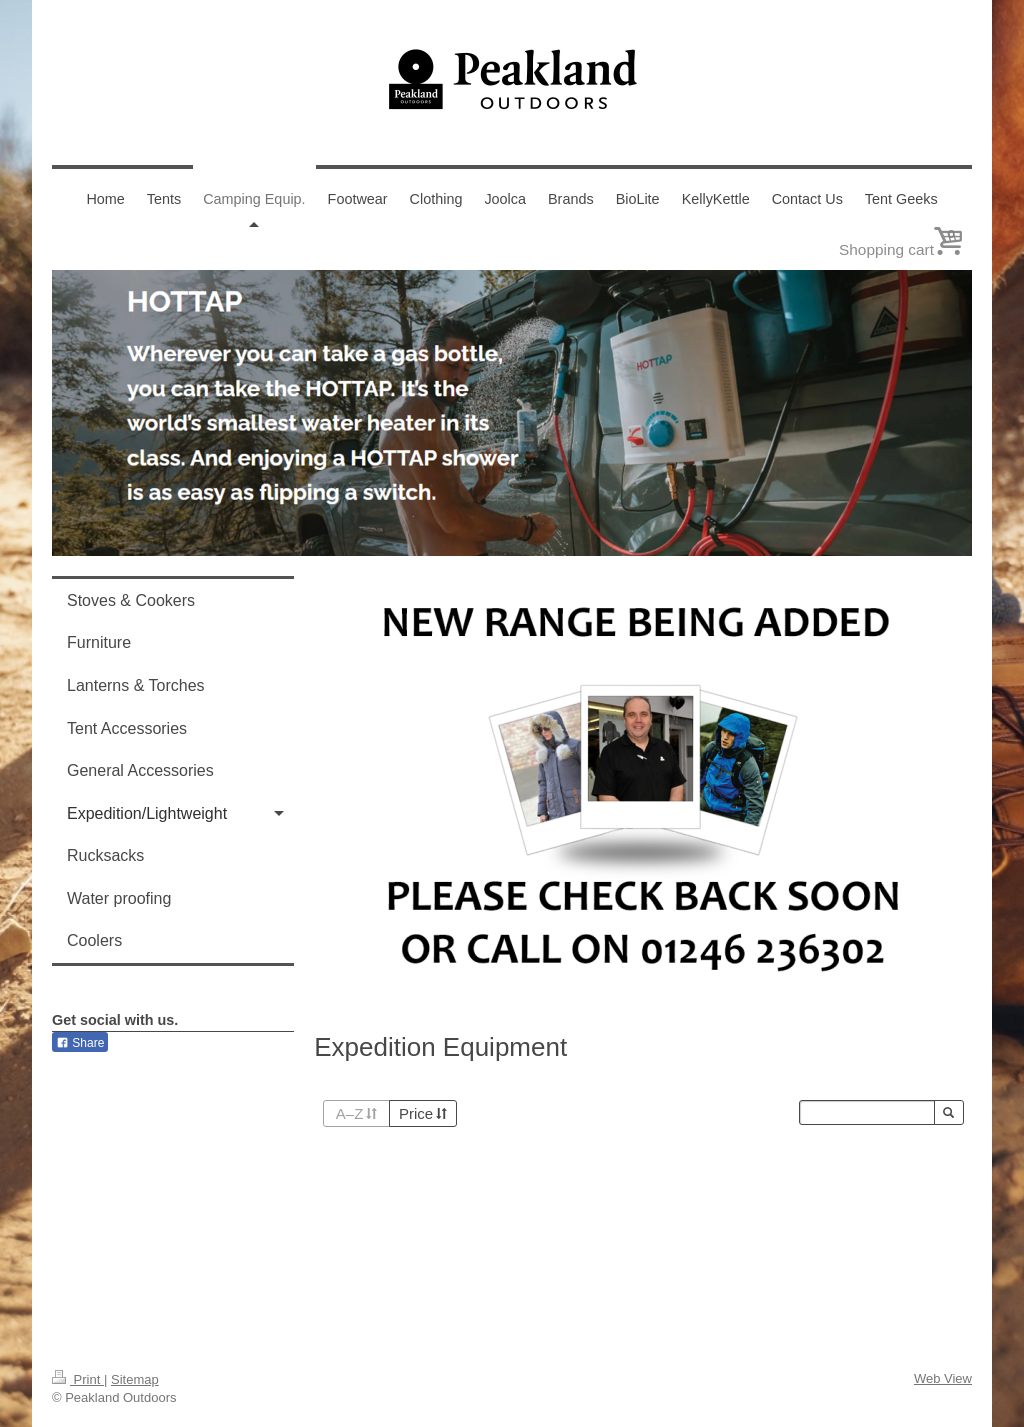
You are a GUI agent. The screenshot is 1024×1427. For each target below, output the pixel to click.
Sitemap (135, 1379)
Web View (943, 1378)
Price (423, 1113)
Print (78, 1379)
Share (80, 1043)
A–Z (356, 1113)
